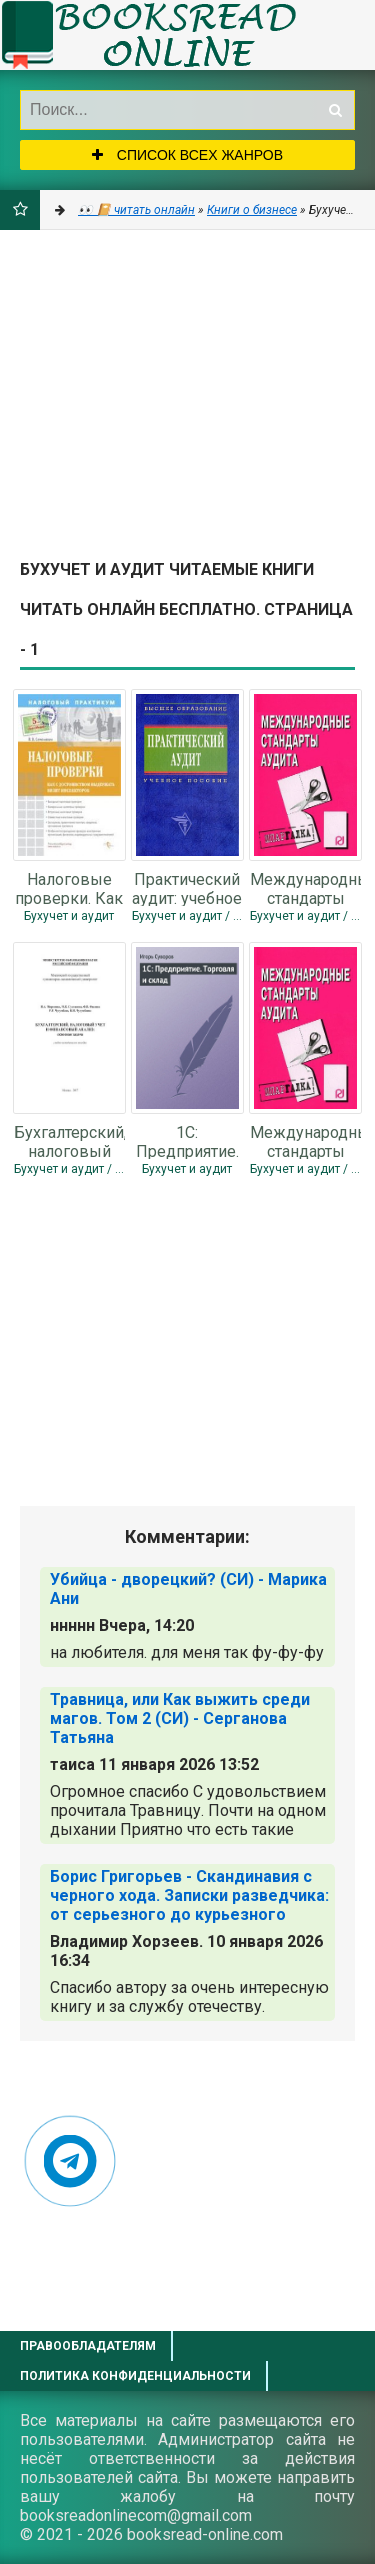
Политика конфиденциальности (135, 2376)
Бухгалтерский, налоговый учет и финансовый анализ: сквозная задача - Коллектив (69, 1141)
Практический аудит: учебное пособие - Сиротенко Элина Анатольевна (187, 888)
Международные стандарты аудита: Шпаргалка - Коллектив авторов (305, 888)
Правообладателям (88, 2346)
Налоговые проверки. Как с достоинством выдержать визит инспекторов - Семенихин (69, 888)
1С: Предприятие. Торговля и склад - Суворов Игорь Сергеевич (187, 1141)
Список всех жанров (187, 155)
